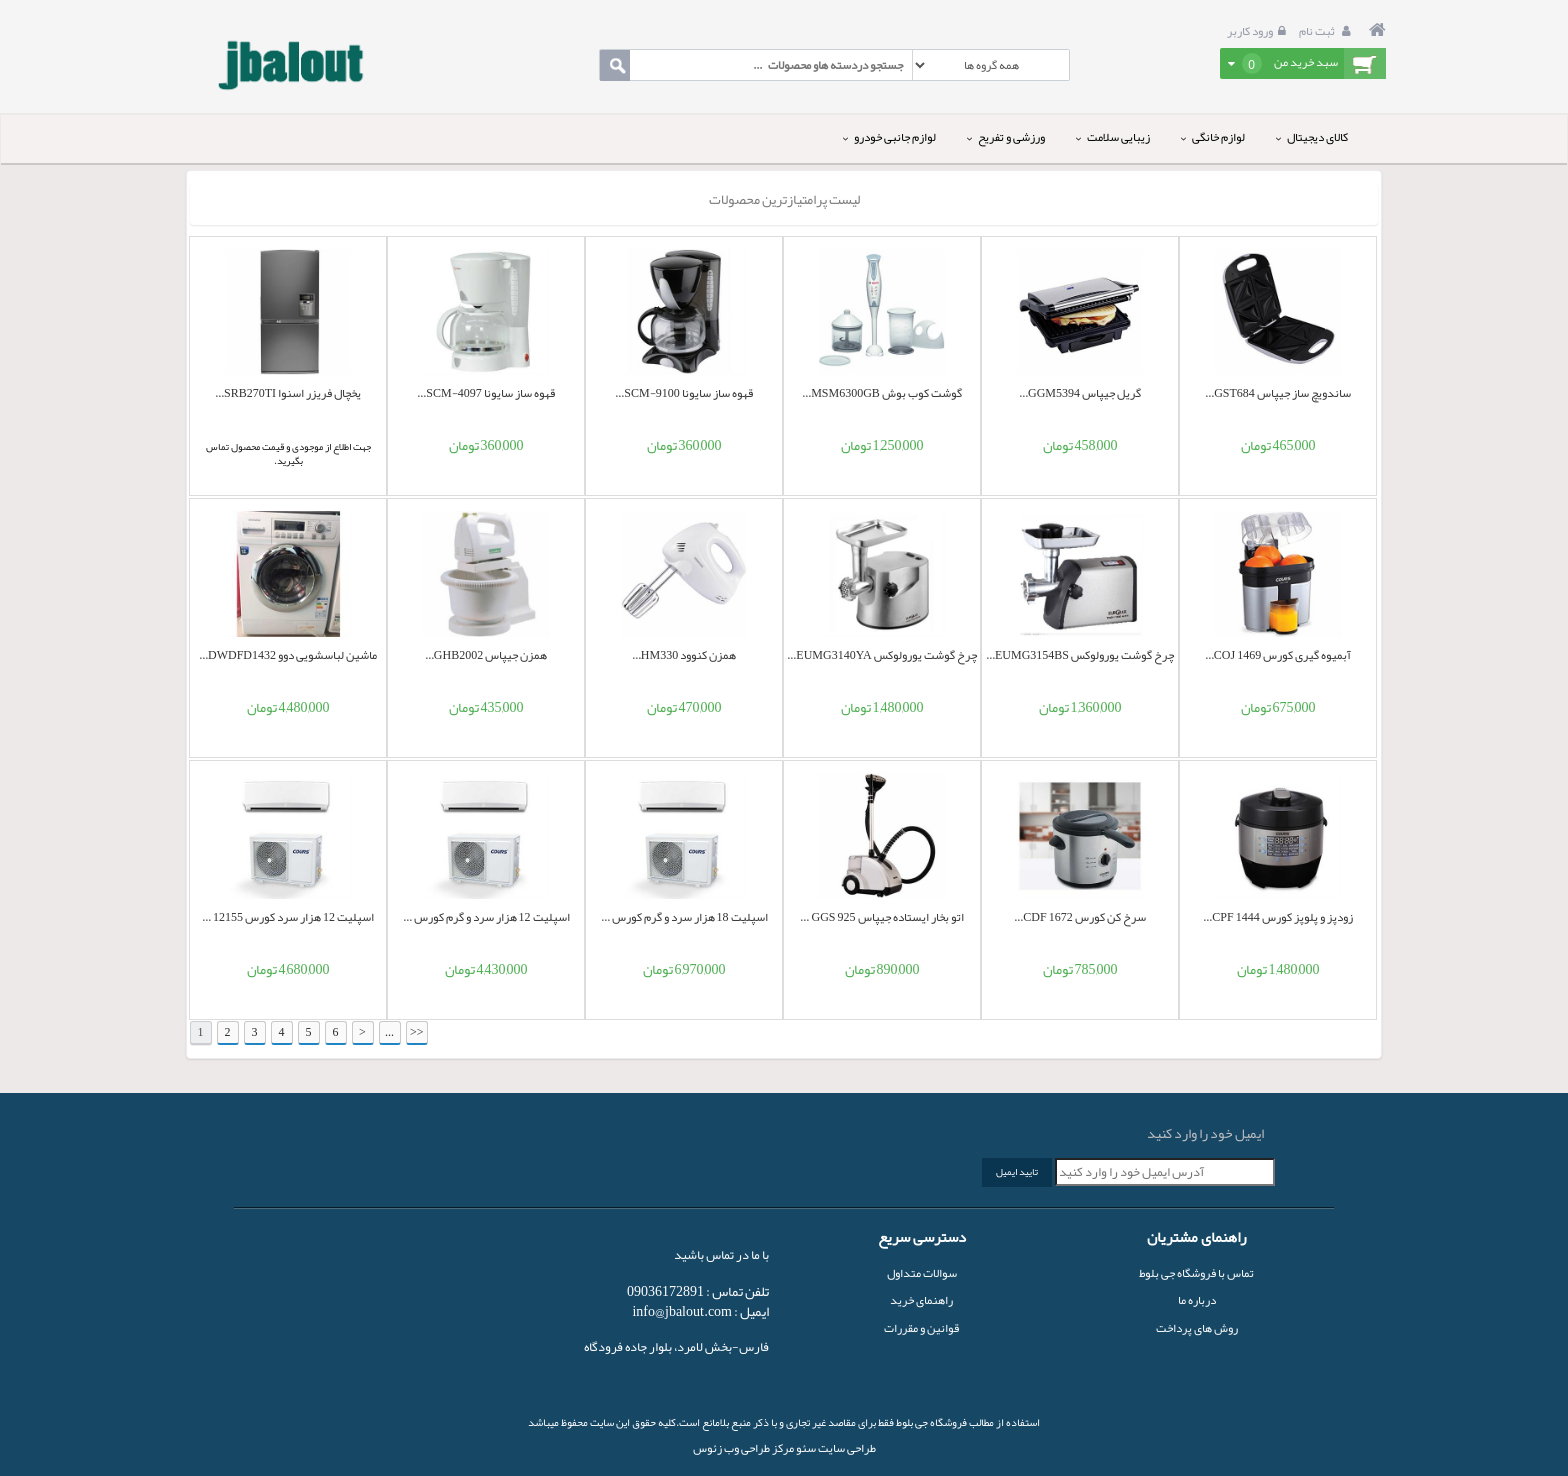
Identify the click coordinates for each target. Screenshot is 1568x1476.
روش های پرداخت (1197, 1328)
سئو (805, 1448)
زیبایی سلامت (1113, 137)
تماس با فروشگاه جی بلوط (1196, 1273)
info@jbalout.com (682, 1311)
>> (417, 1032)
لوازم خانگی (1213, 137)
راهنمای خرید (921, 1300)
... (389, 1032)
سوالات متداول (922, 1273)
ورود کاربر (1259, 31)
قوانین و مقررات (921, 1328)
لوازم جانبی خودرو (889, 137)
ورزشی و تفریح (1006, 137)
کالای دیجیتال (1312, 137)
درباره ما (1197, 1300)
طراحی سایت (846, 1448)
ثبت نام (1327, 31)
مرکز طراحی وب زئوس (743, 1448)
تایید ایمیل (1017, 1172)
